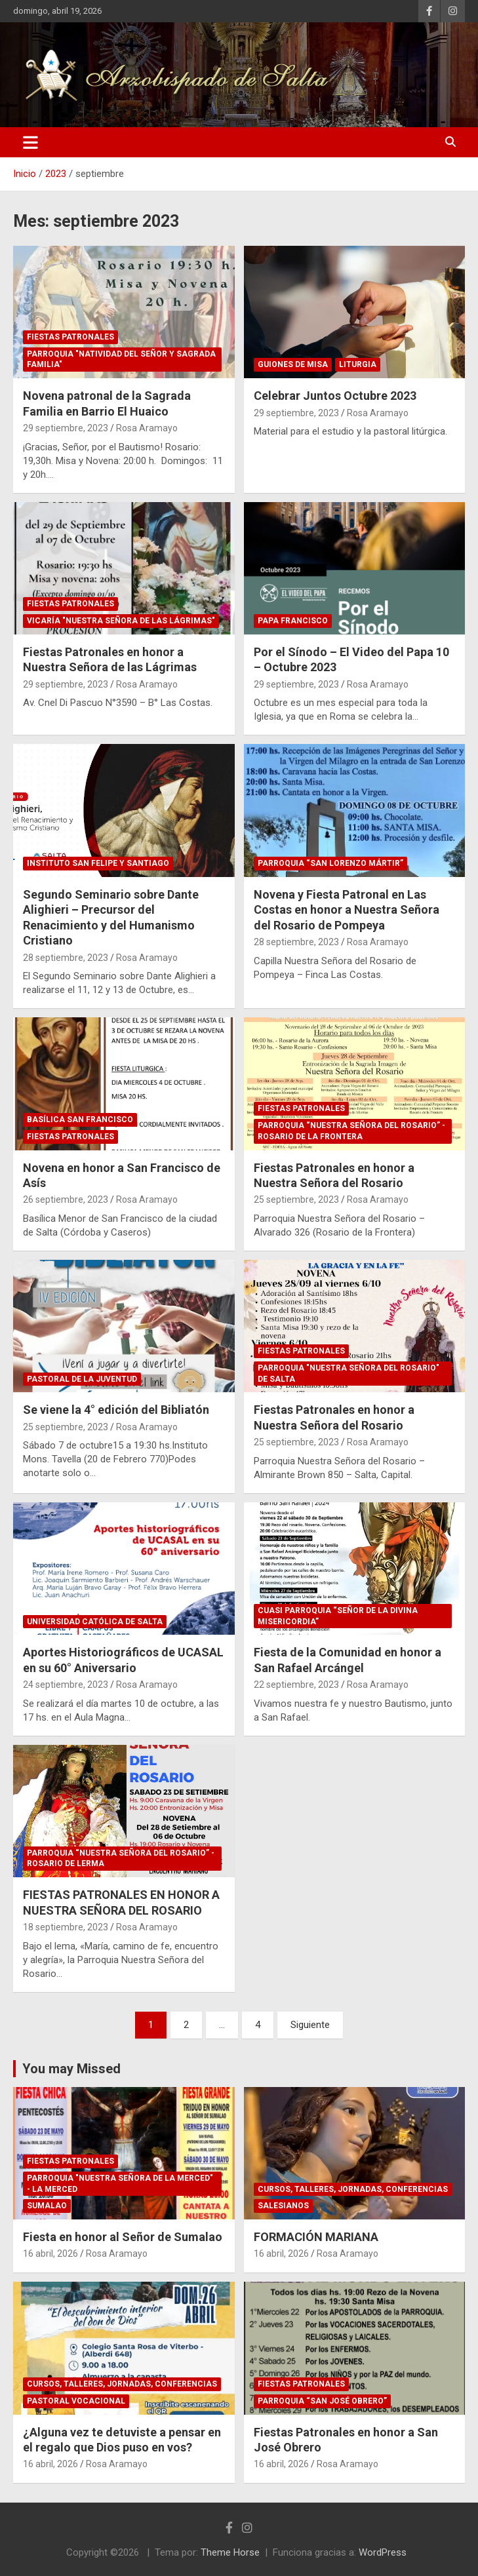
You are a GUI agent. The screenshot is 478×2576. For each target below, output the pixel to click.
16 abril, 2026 (50, 2253)
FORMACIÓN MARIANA (316, 2237)
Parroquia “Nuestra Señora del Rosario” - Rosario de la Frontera (351, 1131)
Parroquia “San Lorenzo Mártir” (330, 863)
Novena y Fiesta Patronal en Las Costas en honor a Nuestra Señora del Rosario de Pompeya (346, 910)
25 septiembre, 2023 (296, 1199)
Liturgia (357, 364)
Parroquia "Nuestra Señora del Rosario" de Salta (348, 1373)
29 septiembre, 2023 (65, 428)
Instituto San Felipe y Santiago (98, 863)
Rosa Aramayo (147, 428)
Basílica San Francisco (80, 1119)
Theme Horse (230, 2552)
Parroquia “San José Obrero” (322, 2401)
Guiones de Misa (293, 364)
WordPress (383, 2552)
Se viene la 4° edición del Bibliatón (116, 1409)
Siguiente (310, 2025)
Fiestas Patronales (70, 337)
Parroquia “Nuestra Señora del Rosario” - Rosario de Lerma (120, 1858)
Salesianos (283, 2205)
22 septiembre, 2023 (296, 1684)
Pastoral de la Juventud (82, 1379)
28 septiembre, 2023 (65, 957)
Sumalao (47, 2205)
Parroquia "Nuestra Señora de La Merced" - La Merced (120, 2184)
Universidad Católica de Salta (95, 1621)
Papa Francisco (293, 620)
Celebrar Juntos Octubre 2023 (335, 395)
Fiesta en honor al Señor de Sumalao (122, 2237)
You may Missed (71, 2069)
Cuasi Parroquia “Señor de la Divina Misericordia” (338, 1616)
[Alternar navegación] (30, 142)
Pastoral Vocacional (76, 2401)
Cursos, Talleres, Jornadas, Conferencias (353, 2189)
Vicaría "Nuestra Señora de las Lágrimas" (121, 620)
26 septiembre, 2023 (65, 1199)
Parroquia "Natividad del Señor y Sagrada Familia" (121, 359)
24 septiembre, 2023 (65, 1684)
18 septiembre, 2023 (65, 1927)
